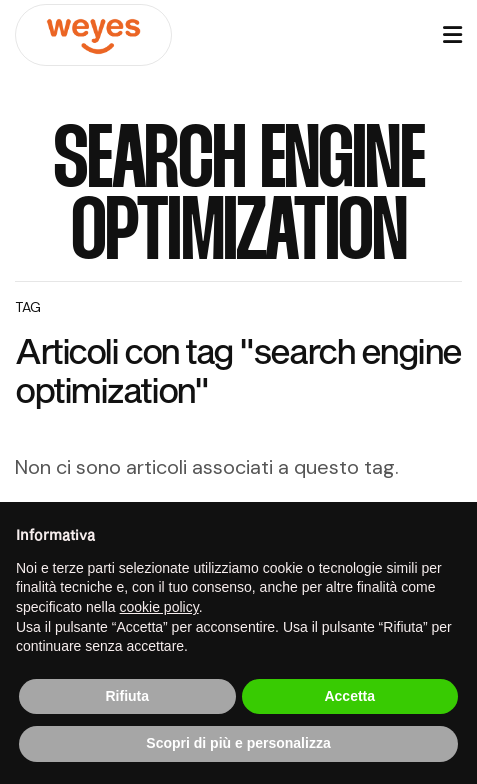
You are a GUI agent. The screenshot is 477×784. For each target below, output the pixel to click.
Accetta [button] (349, 696)
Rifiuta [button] (127, 696)
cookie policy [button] (159, 607)
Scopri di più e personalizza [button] (238, 743)
